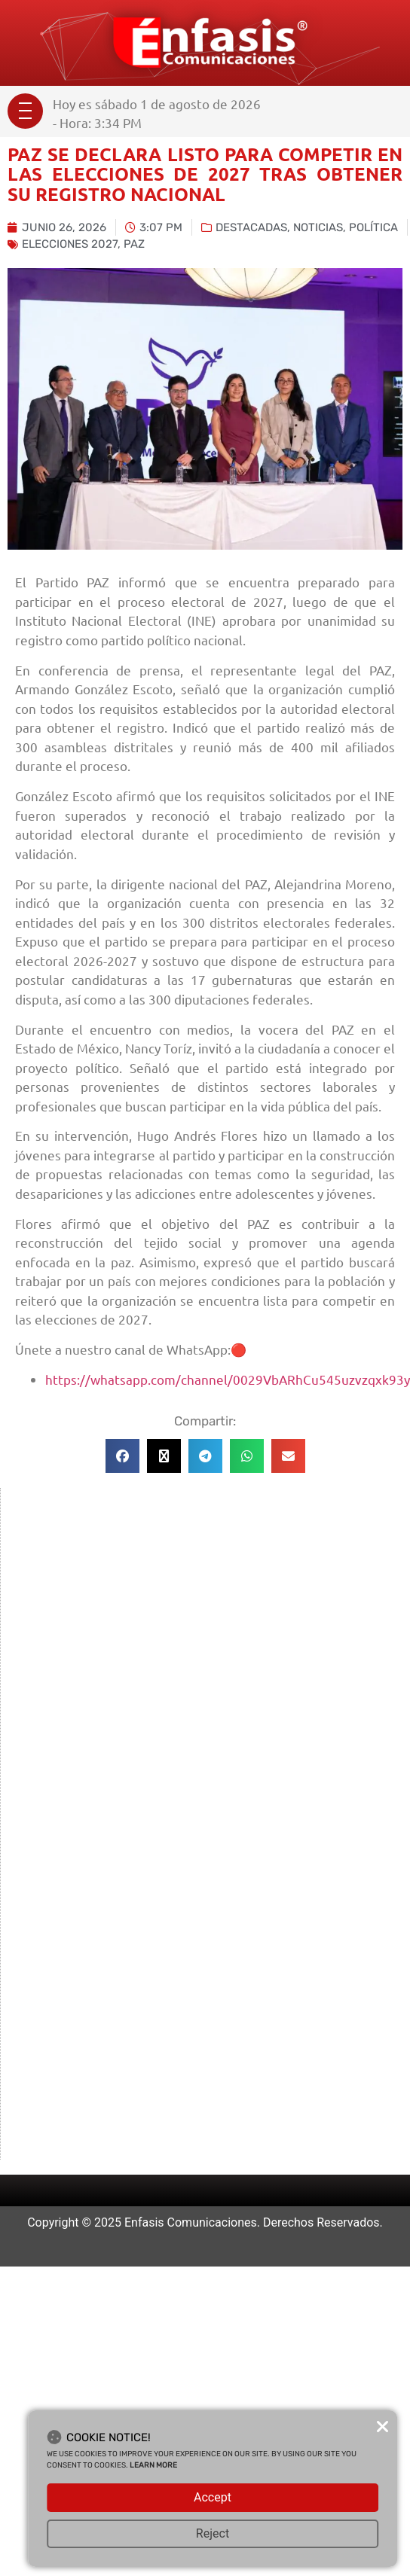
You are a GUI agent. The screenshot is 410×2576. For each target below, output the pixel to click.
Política (373, 227)
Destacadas (251, 227)
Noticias (318, 227)
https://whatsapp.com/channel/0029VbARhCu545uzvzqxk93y (227, 1379)
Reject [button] (212, 2533)
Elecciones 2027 (70, 244)
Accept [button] (212, 2497)
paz (134, 244)
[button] (122, 1456)
